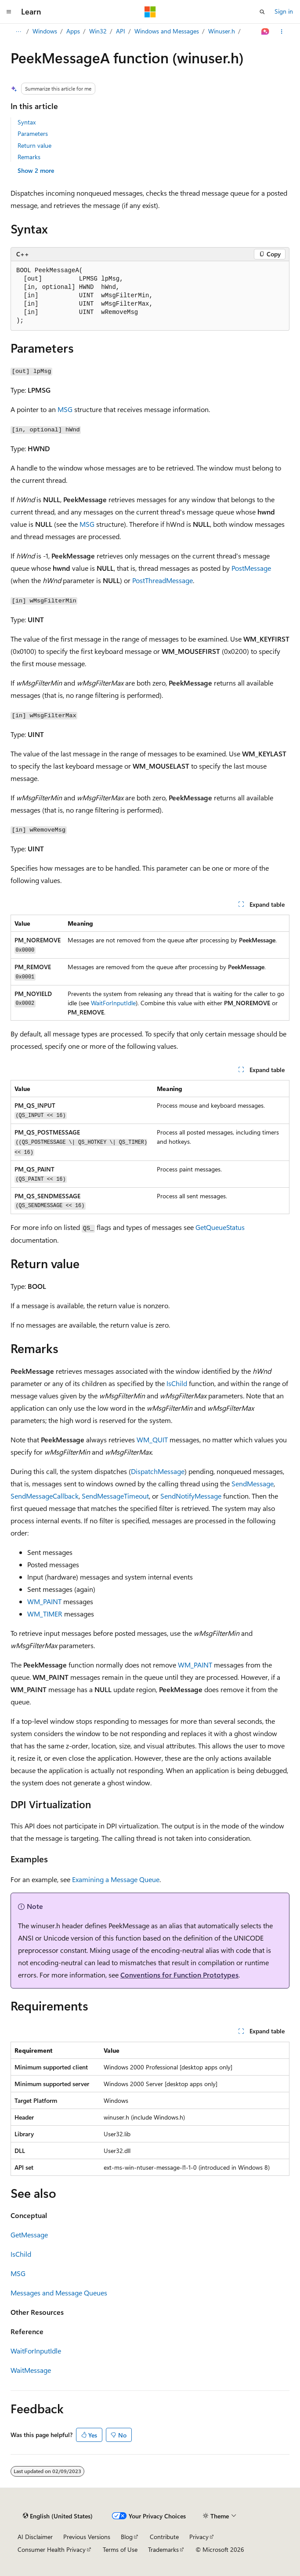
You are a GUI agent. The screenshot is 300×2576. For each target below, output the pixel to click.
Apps (73, 31)
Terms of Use (120, 2549)
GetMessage (29, 2234)
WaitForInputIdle (113, 1003)
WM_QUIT (152, 1439)
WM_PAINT (44, 1601)
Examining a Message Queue (115, 1879)
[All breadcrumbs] (18, 32)
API (120, 31)
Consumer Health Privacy (52, 2549)
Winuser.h (221, 31)
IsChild (176, 1383)
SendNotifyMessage (190, 1495)
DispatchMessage (157, 1471)
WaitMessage (31, 2370)
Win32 (98, 31)
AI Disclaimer (35, 2536)
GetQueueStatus (220, 1227)
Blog (127, 2536)
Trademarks (163, 2549)
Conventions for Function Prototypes (179, 1974)
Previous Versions (86, 2536)
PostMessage (251, 568)
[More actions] (281, 32)
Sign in (284, 11)
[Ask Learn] (265, 32)
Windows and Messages (166, 31)
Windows (45, 31)
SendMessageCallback (45, 1495)
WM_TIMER (44, 1613)
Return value (34, 145)
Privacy (199, 2536)
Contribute (164, 2536)
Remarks (29, 157)
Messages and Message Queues (59, 2292)
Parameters (33, 133)
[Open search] (262, 12)
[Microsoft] (150, 12)
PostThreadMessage (162, 580)
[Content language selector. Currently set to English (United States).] (58, 2516)
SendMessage (252, 1483)
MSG (65, 409)
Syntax (27, 122)
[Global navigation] (9, 12)
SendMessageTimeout (115, 1495)
